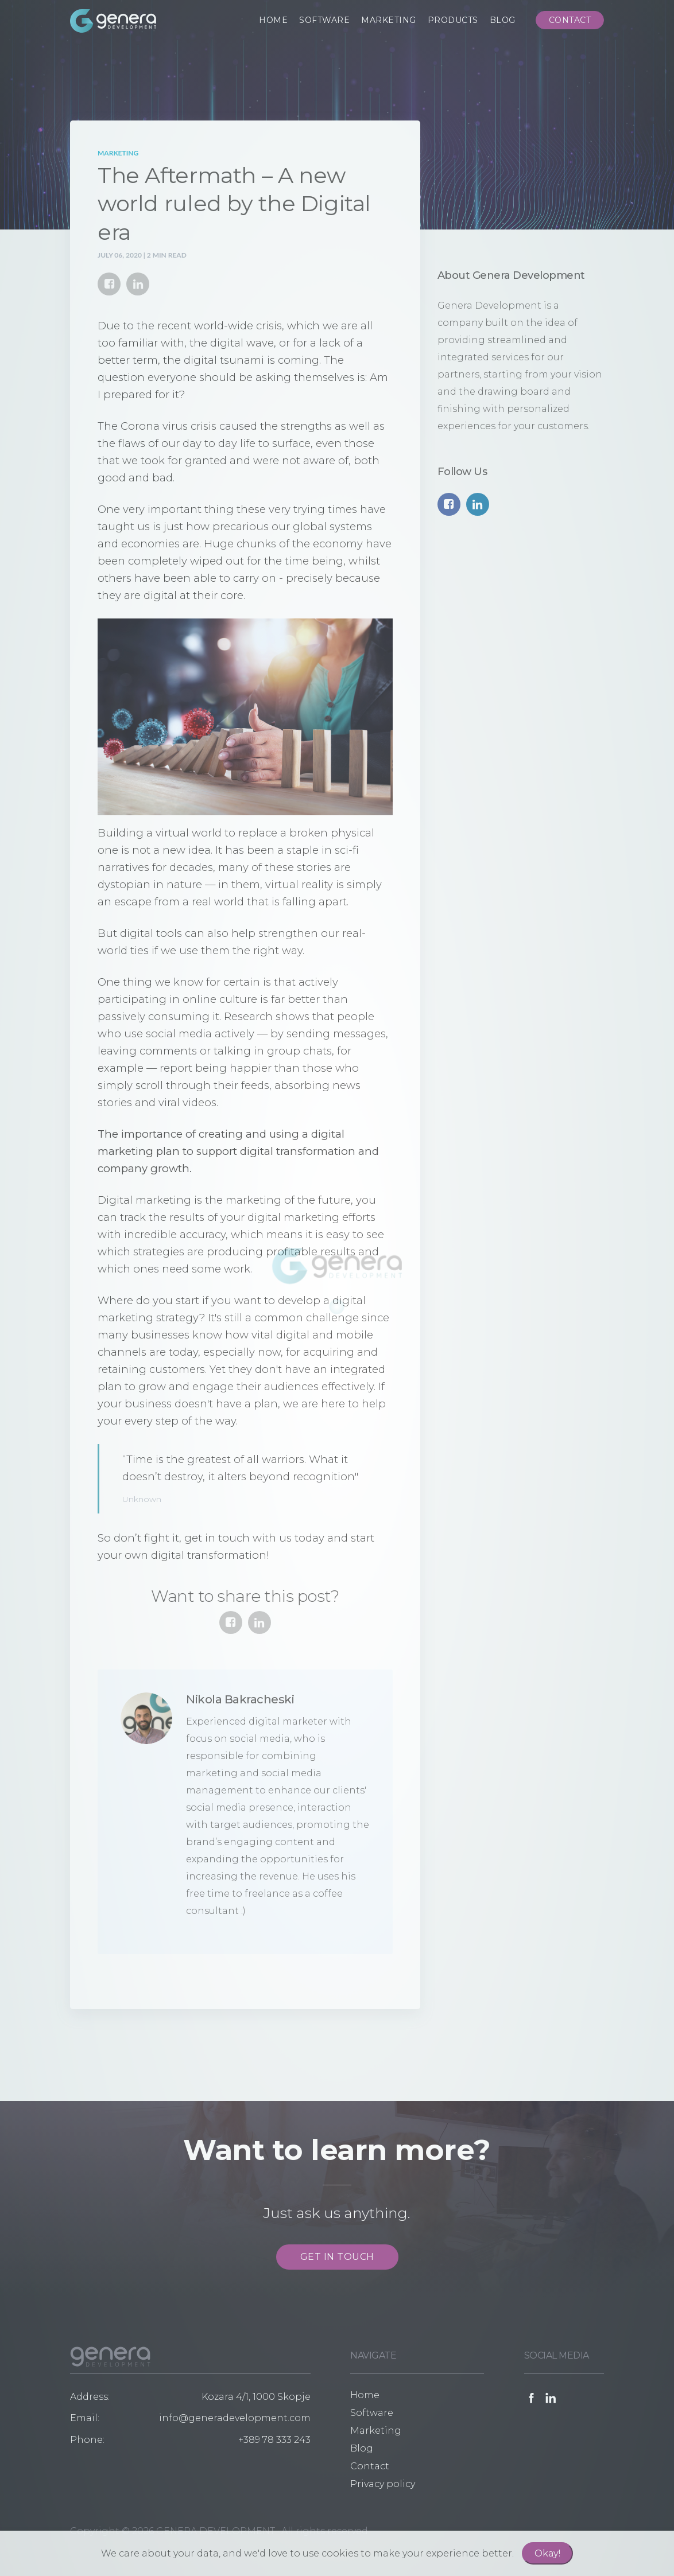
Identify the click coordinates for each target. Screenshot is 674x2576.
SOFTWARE (324, 20)
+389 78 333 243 (274, 2439)
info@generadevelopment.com (235, 2417)
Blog (361, 2448)
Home (364, 2395)
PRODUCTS (453, 20)
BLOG (503, 20)
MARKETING (388, 20)
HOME (273, 20)
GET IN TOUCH (337, 2256)
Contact (369, 2466)
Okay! (547, 2553)
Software (371, 2412)
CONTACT (570, 20)
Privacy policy (382, 2483)
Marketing (118, 153)
